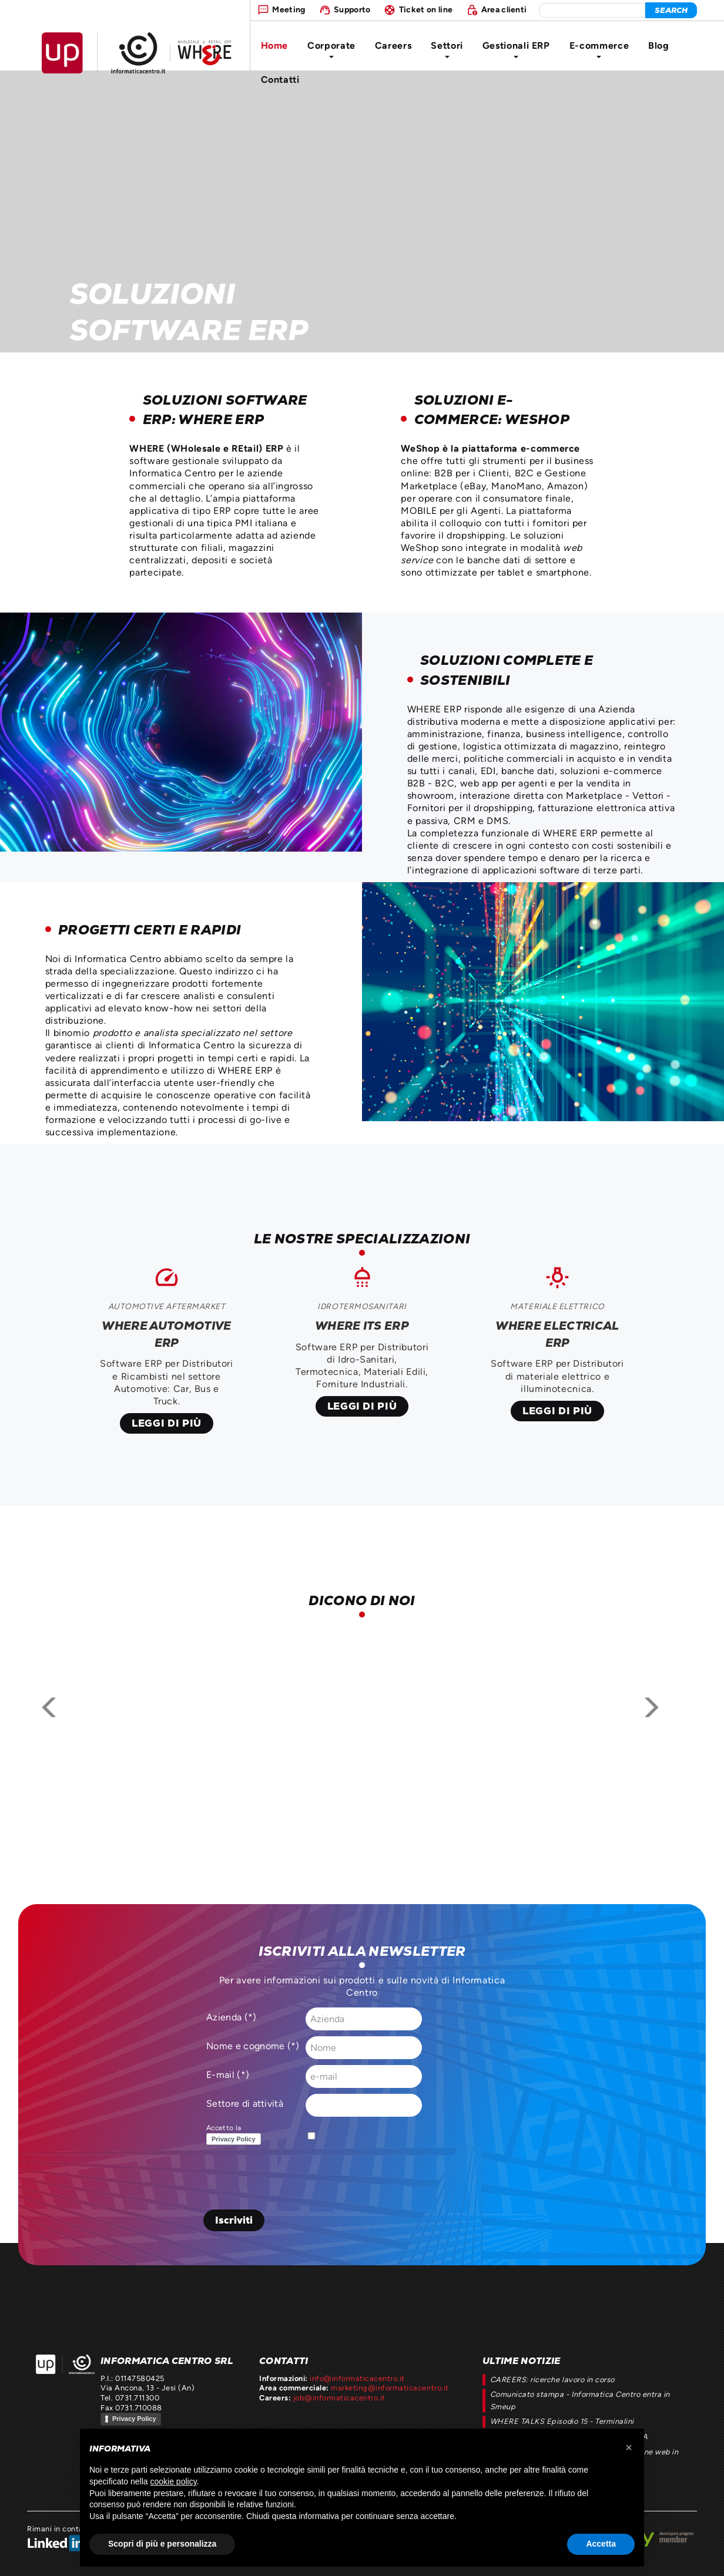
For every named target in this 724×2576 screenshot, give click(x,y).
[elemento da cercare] (592, 10)
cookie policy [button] (173, 2481)
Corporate (331, 49)
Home (275, 45)
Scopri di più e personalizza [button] (162, 2543)
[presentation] (292, 2181)
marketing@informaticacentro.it (389, 2387)
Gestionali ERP (516, 49)
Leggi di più (167, 1423)
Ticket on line (425, 9)
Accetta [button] (601, 2543)
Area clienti (504, 9)
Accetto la (236, 2135)
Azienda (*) (231, 2017)
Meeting (288, 9)
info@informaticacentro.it (357, 2378)
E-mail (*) (227, 2075)
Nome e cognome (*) (253, 2046)
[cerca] (671, 10)
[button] (628, 2447)
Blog (658, 45)
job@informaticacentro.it (339, 2397)
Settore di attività (244, 2103)
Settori (446, 49)
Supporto (352, 9)
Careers (393, 45)
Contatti (280, 79)
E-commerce (599, 49)
